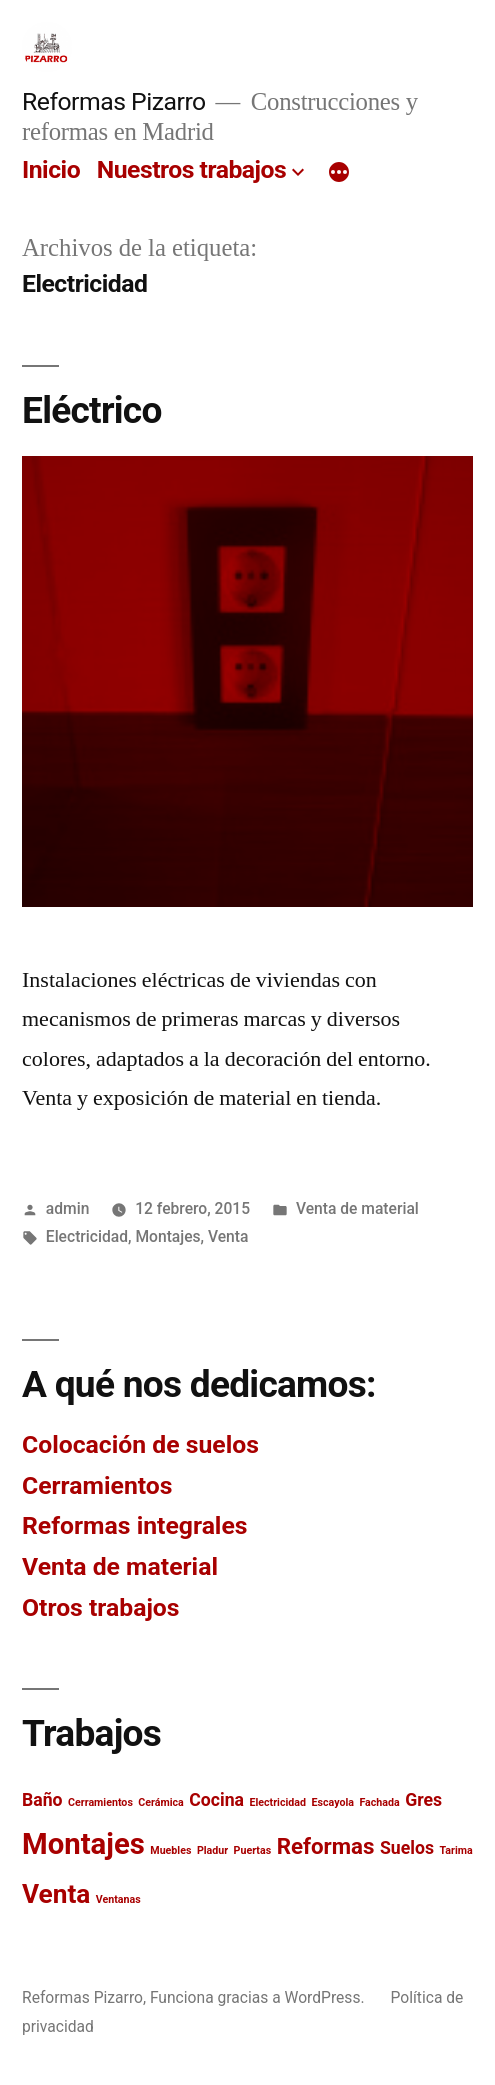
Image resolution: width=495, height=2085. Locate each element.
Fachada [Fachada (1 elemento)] (379, 1802)
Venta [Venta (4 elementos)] (56, 1894)
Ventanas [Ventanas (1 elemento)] (118, 1899)
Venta (228, 1236)
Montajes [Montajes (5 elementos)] (83, 1844)
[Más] (339, 174)
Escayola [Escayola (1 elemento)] (332, 1802)
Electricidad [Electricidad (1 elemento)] (277, 1802)
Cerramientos (97, 1485)
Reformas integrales (135, 1525)
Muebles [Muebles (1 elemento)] (170, 1850)
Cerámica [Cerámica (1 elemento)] (160, 1802)
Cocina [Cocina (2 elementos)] (216, 1800)
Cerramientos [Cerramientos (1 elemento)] (100, 1802)
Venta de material (357, 1208)
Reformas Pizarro (114, 101)
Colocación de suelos (140, 1444)
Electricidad (87, 1236)
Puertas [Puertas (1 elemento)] (253, 1850)
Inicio (51, 169)
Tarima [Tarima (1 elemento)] (455, 1850)
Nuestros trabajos (191, 169)
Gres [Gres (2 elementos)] (423, 1800)
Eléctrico (92, 410)
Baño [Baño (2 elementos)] (42, 1800)
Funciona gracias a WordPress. (259, 1997)
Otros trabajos (101, 1607)
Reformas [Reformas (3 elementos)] (326, 1846)
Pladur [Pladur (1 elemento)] (212, 1850)
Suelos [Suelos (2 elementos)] (407, 1848)
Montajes (167, 1236)
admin (68, 1208)
